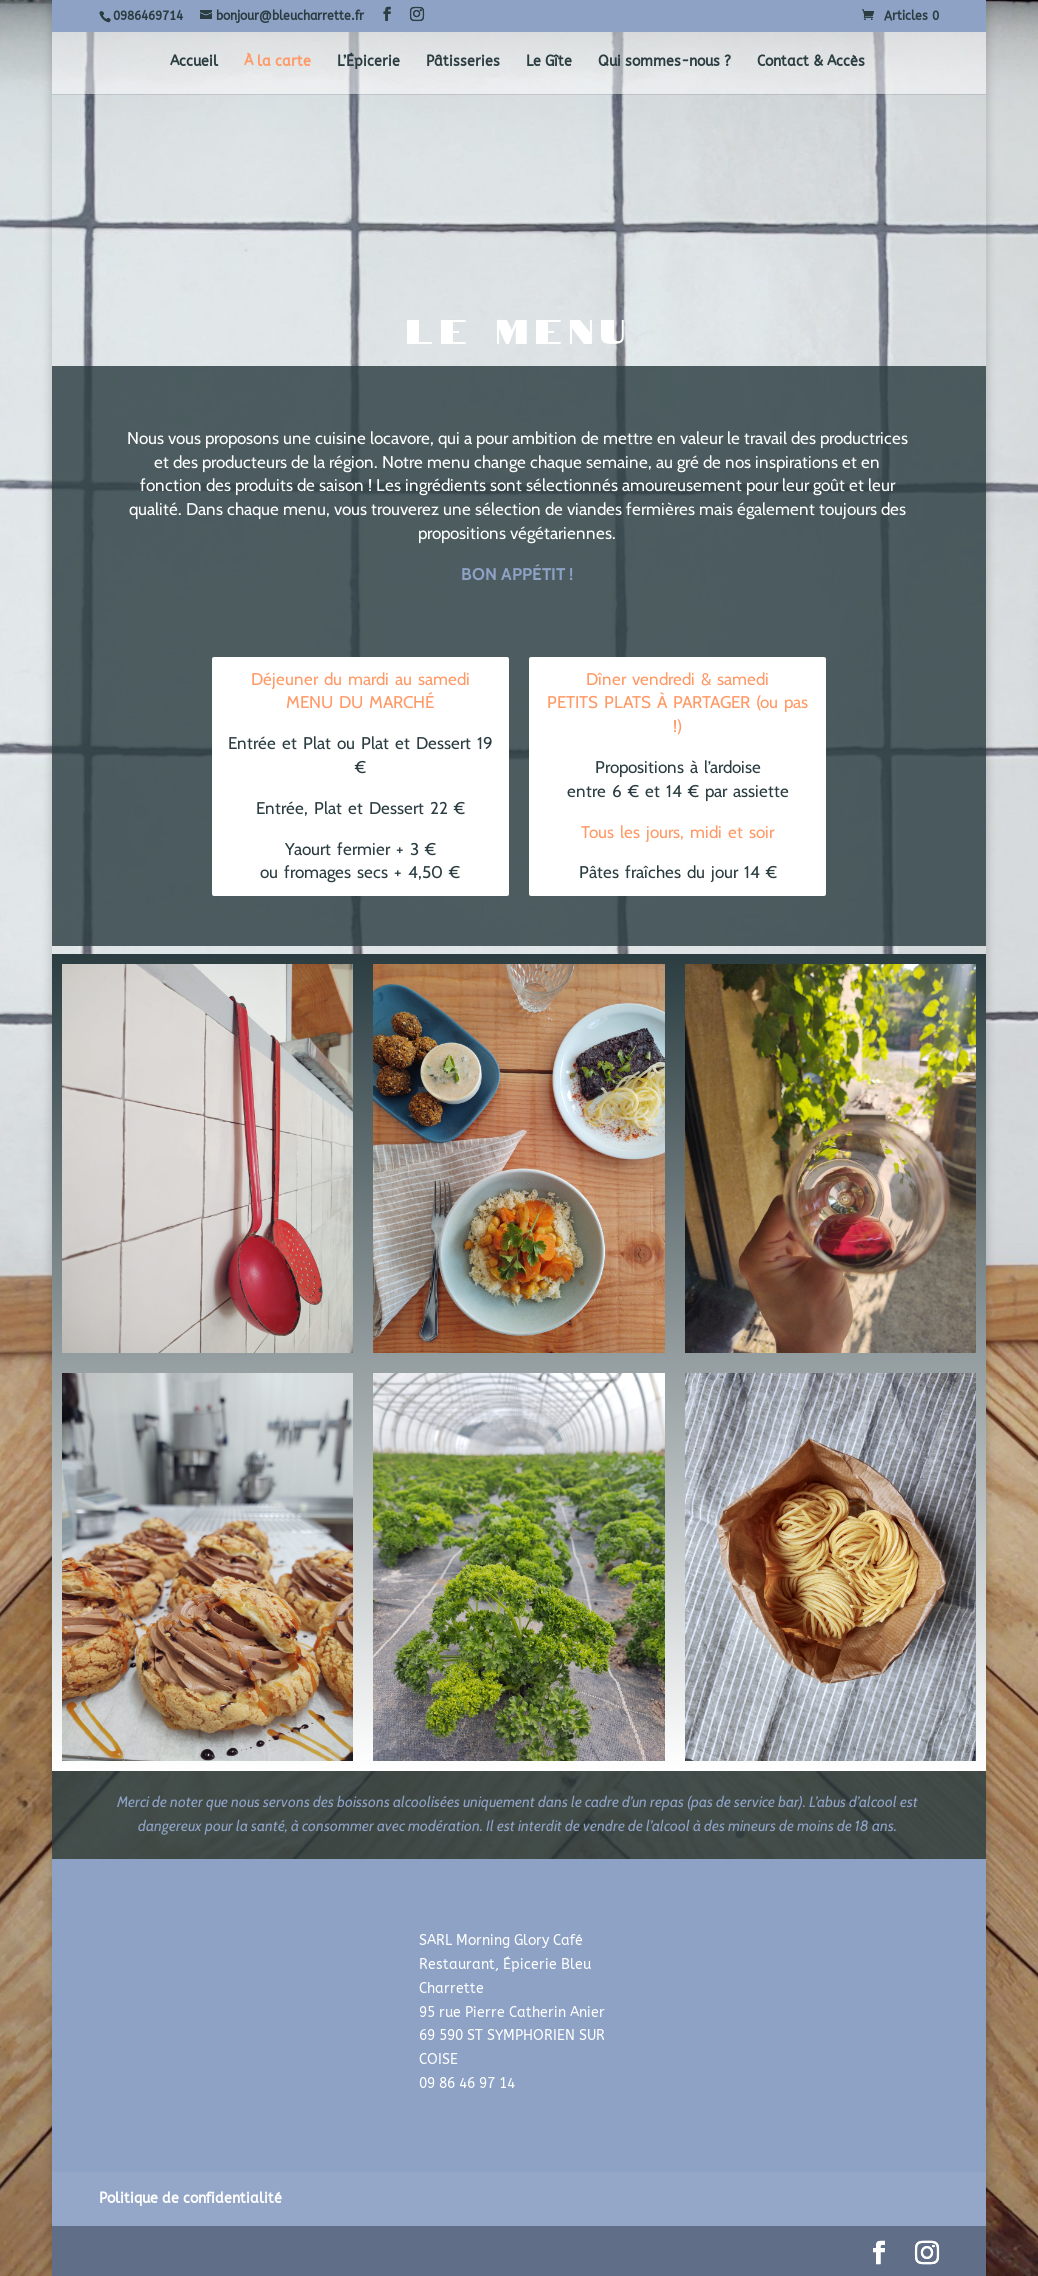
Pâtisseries (463, 62)
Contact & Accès (811, 62)
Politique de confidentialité (190, 2198)
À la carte (277, 62)
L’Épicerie (368, 62)
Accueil (194, 62)
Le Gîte (549, 62)
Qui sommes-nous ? (664, 62)
